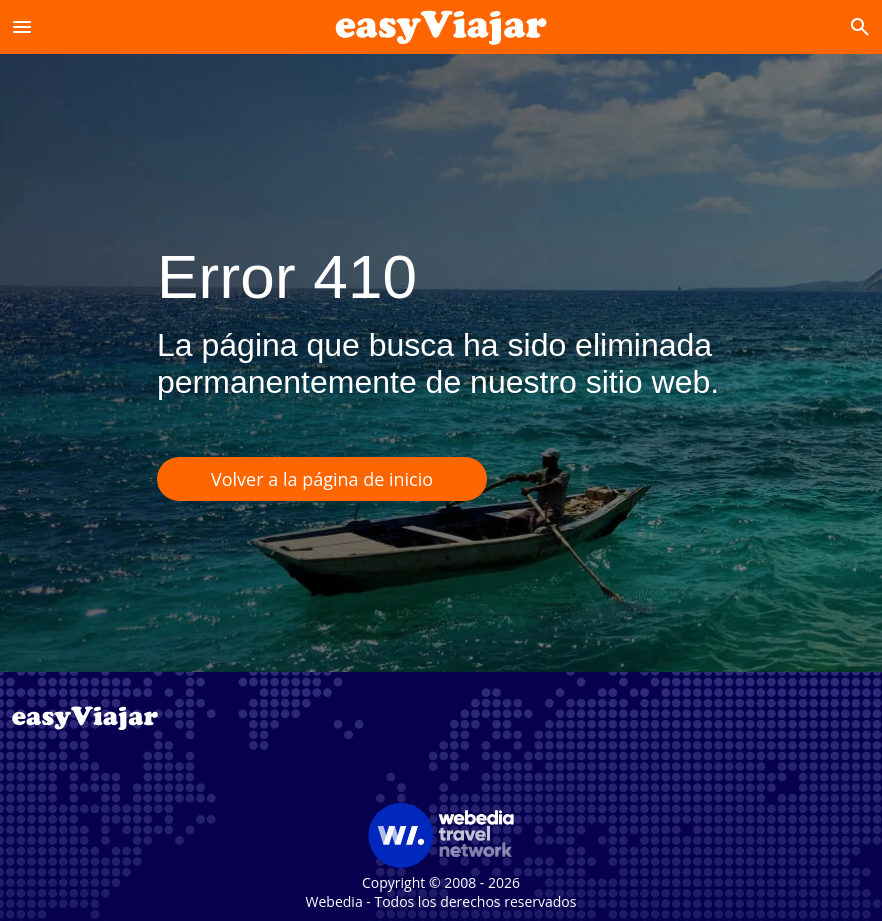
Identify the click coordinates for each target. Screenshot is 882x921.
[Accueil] (441, 26)
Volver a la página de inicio (322, 479)
